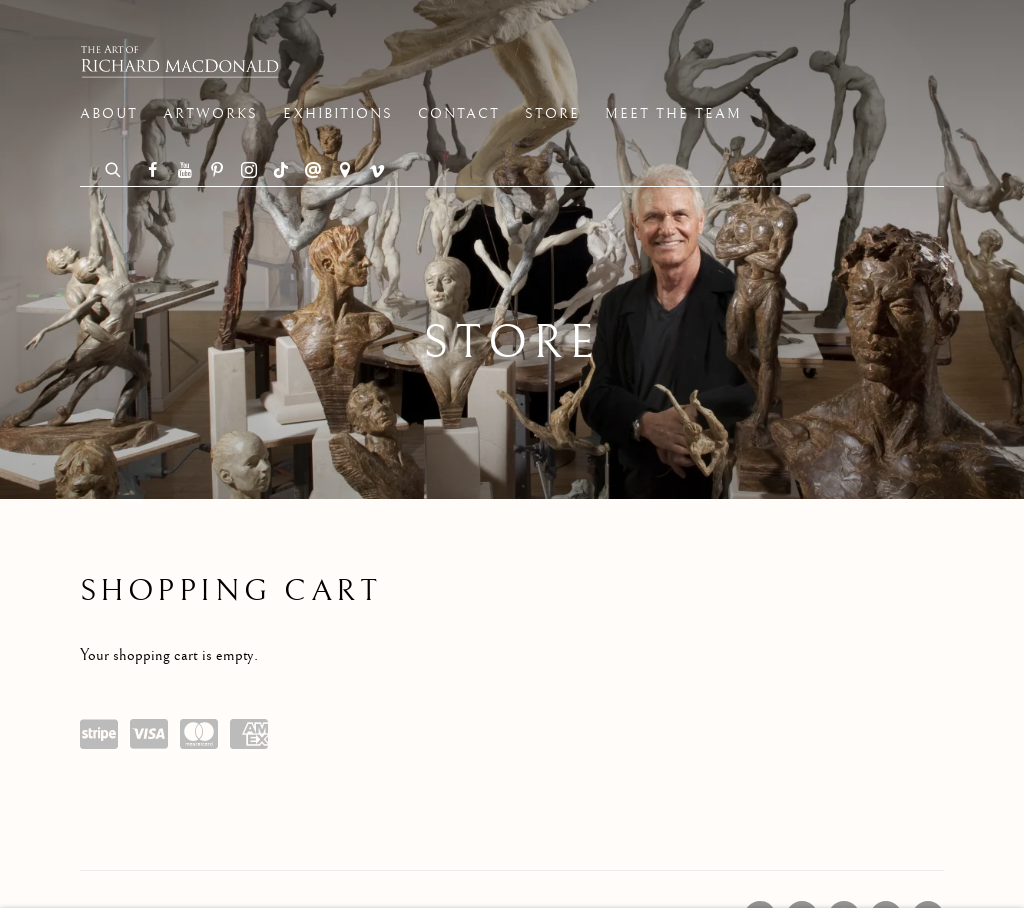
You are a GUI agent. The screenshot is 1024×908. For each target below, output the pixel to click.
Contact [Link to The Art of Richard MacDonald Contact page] (459, 114)
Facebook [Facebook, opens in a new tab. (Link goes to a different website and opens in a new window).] (153, 171)
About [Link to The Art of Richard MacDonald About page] (109, 114)
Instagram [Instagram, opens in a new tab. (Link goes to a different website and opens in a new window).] (249, 171)
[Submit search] (114, 167)
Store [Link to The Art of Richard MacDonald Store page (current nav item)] (552, 114)
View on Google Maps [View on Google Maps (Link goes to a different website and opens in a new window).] (345, 171)
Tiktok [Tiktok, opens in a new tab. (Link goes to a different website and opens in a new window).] (281, 171)
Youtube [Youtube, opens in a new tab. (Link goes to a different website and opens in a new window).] (185, 171)
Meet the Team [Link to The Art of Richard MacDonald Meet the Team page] (673, 114)
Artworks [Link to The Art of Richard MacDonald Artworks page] (210, 114)
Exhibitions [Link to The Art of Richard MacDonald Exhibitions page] (338, 114)
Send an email (313, 171)
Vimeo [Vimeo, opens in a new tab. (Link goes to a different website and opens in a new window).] (377, 171)
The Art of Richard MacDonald (180, 61)
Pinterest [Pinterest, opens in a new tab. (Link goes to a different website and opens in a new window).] (217, 171)
